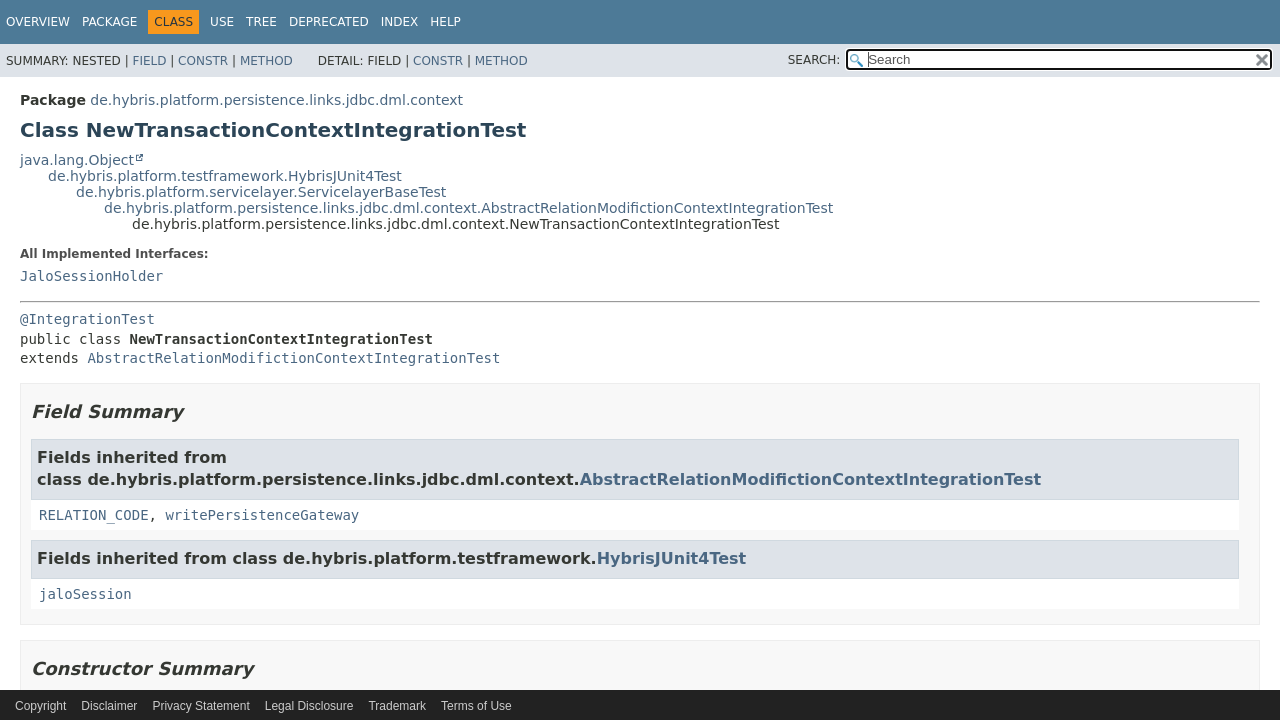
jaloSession (85, 594)
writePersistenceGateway (262, 515)
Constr (203, 61)
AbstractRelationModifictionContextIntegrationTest (293, 358)
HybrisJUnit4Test (672, 558)
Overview (38, 22)
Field (149, 61)
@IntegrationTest (87, 319)
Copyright (40, 706)
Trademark (397, 706)
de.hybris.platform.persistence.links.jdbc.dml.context (276, 100)
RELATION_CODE (94, 515)
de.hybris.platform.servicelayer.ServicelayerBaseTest (261, 192)
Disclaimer (109, 706)
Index (400, 22)
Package (109, 22)
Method (266, 61)
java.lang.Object (77, 160)
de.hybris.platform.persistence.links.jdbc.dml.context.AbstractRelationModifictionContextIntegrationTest (468, 208)
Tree (261, 22)
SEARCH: (814, 60)
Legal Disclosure (309, 706)
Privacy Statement (200, 706)
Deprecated (329, 22)
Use (222, 22)
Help (445, 22)
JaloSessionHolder (91, 276)
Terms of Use (476, 706)
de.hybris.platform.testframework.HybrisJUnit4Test (225, 176)
